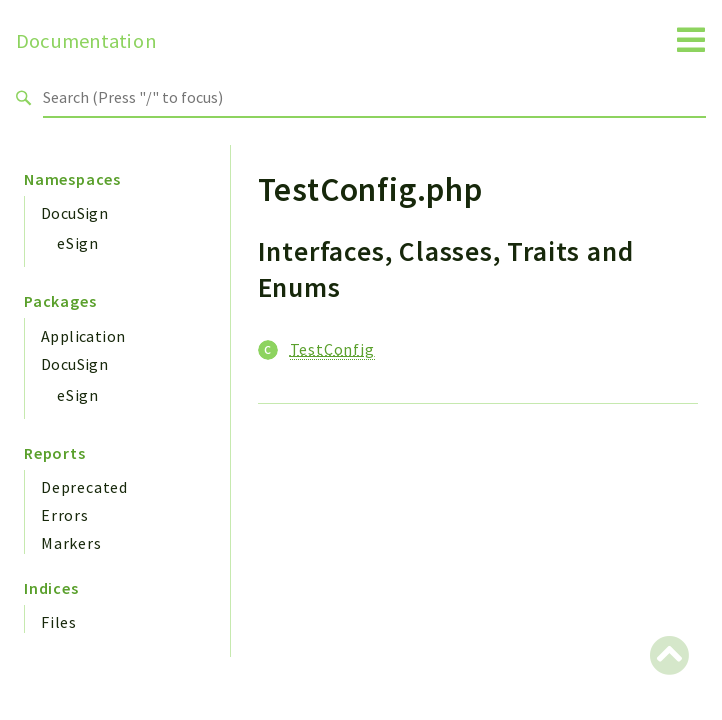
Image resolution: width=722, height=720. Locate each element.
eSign (78, 243)
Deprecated (84, 487)
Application (83, 336)
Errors (65, 515)
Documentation (86, 41)
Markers (71, 543)
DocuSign (74, 213)
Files (59, 622)
